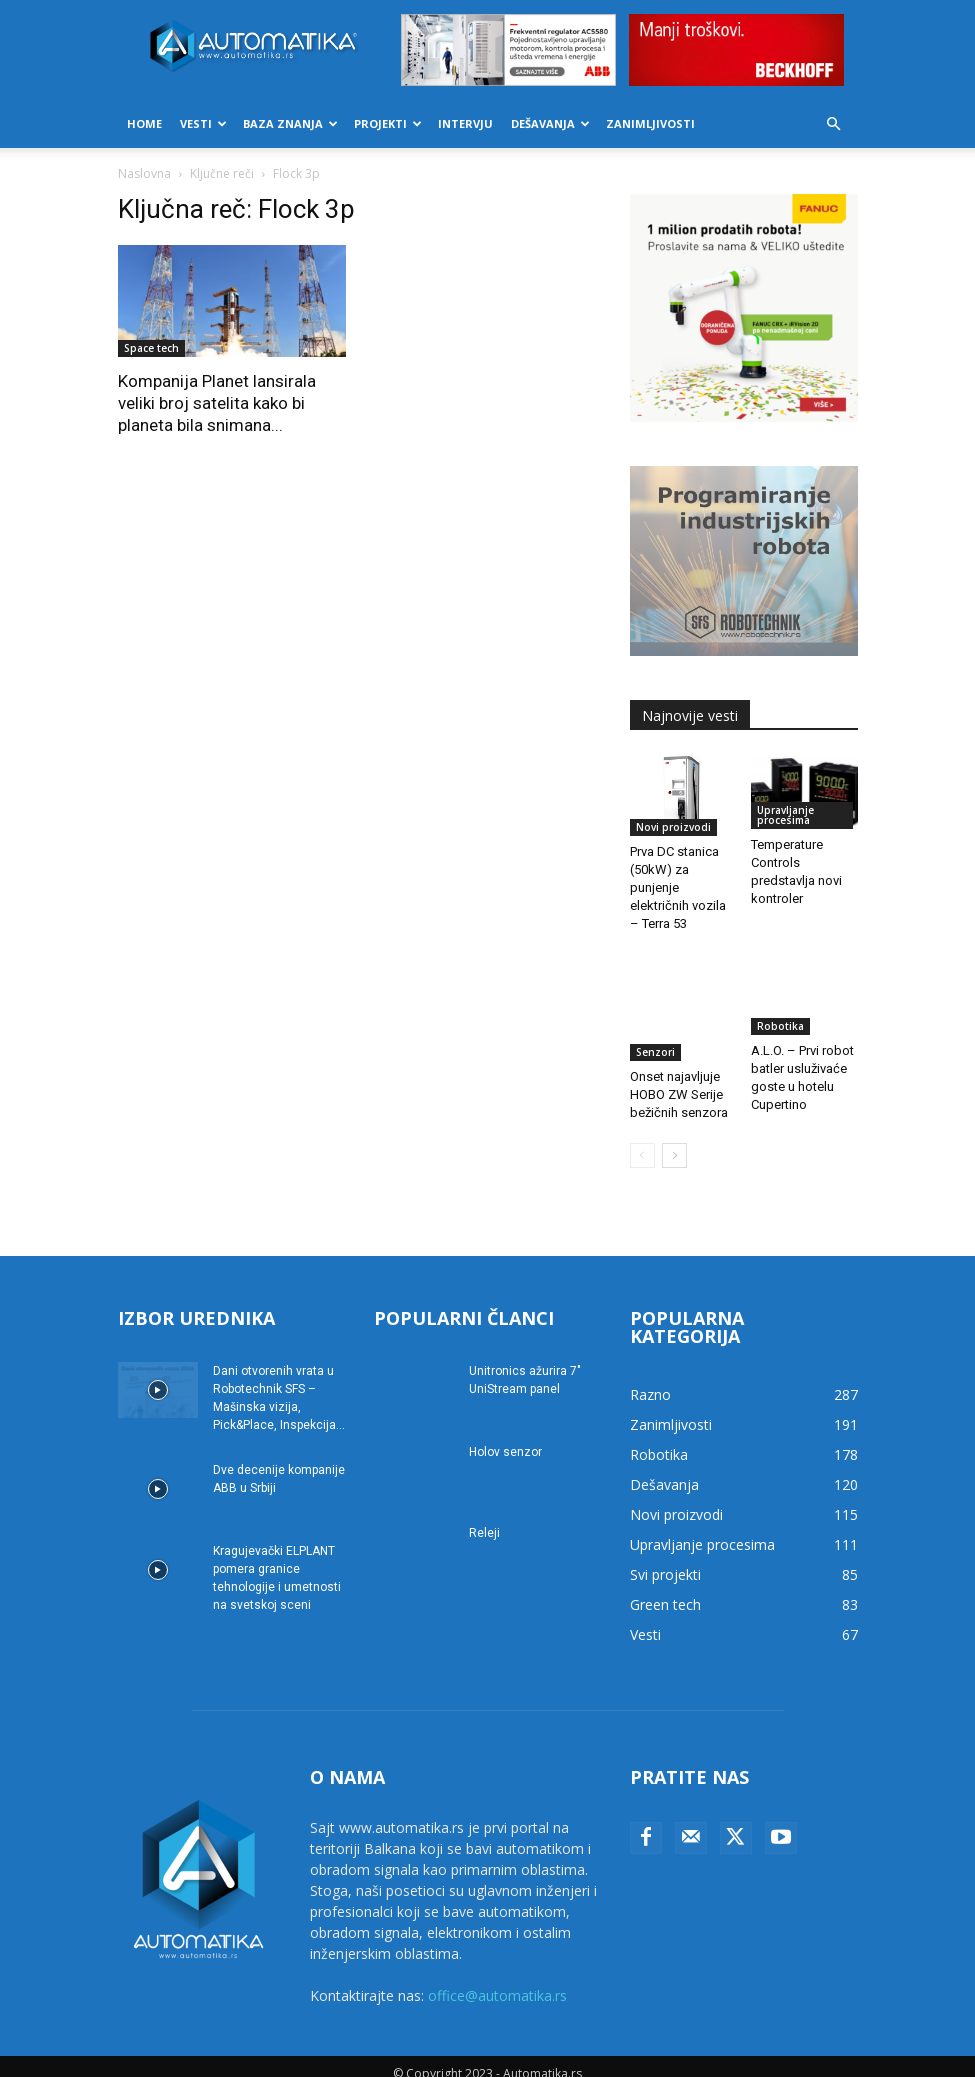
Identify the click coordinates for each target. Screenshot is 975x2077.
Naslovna (144, 173)
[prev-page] (642, 1140)
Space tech (151, 348)
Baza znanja (290, 123)
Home (144, 123)
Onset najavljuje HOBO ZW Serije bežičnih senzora (679, 1061)
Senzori (655, 1019)
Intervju (465, 123)
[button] (834, 124)
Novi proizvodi (673, 827)
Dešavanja (550, 123)
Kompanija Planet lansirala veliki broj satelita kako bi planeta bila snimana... (217, 403)
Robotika (780, 1019)
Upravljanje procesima (785, 815)
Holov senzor (505, 1437)
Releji (484, 1518)
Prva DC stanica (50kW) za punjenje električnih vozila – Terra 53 (678, 887)
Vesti (203, 123)
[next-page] (674, 1140)
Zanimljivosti (650, 123)
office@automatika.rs (497, 1980)
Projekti (388, 123)
